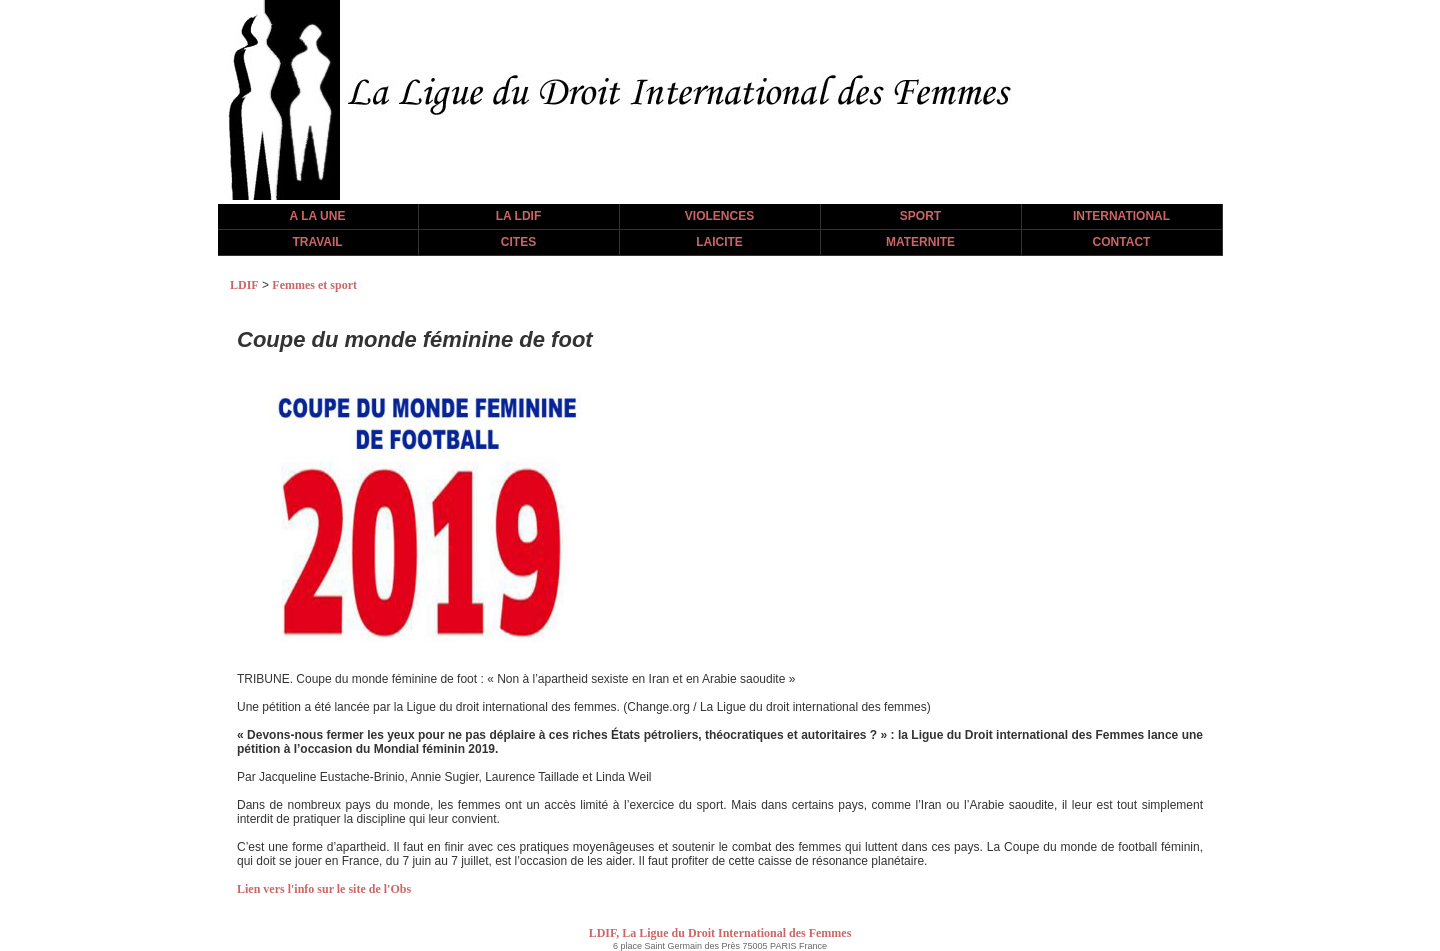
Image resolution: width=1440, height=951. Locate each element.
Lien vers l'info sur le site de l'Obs (324, 889)
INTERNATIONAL (1121, 216)
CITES (518, 242)
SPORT (920, 216)
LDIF (244, 285)
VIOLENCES (719, 216)
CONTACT (1122, 242)
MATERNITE (920, 242)
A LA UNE (318, 216)
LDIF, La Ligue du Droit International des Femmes (720, 933)
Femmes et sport (314, 285)
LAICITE (719, 242)
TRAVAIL (317, 242)
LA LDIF (519, 216)
